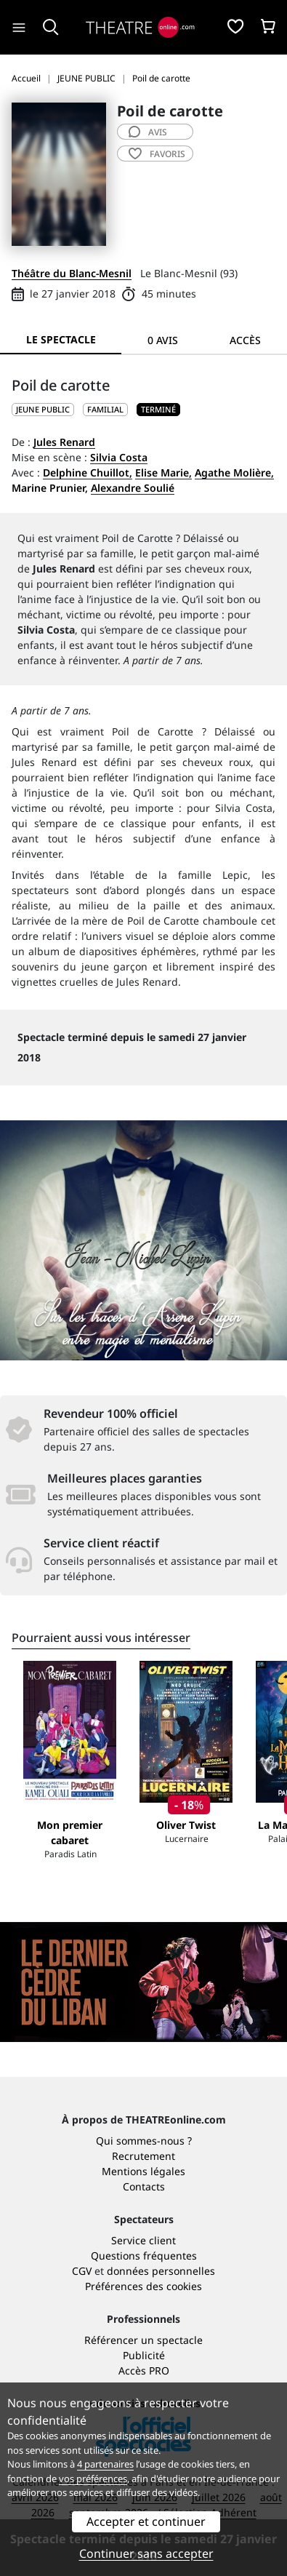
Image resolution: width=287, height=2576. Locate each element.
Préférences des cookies (143, 2286)
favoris (157, 154)
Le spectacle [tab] (61, 339)
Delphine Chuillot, (87, 472)
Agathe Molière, (234, 472)
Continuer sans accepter (146, 2553)
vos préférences (93, 2478)
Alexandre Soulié (132, 488)
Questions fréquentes (144, 2255)
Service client (143, 2240)
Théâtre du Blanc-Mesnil (72, 273)
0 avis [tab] (162, 340)
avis (148, 132)
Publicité (144, 2355)
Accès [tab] (245, 340)
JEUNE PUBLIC (43, 409)
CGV (82, 2271)
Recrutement (143, 2156)
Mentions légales (143, 2171)
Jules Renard (64, 442)
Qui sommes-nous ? (144, 2141)
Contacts (144, 2186)
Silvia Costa (118, 457)
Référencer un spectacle (143, 2340)
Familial (105, 409)
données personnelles (161, 2271)
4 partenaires (105, 2464)
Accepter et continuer (146, 2521)
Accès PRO (143, 2370)
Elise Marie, (163, 472)
